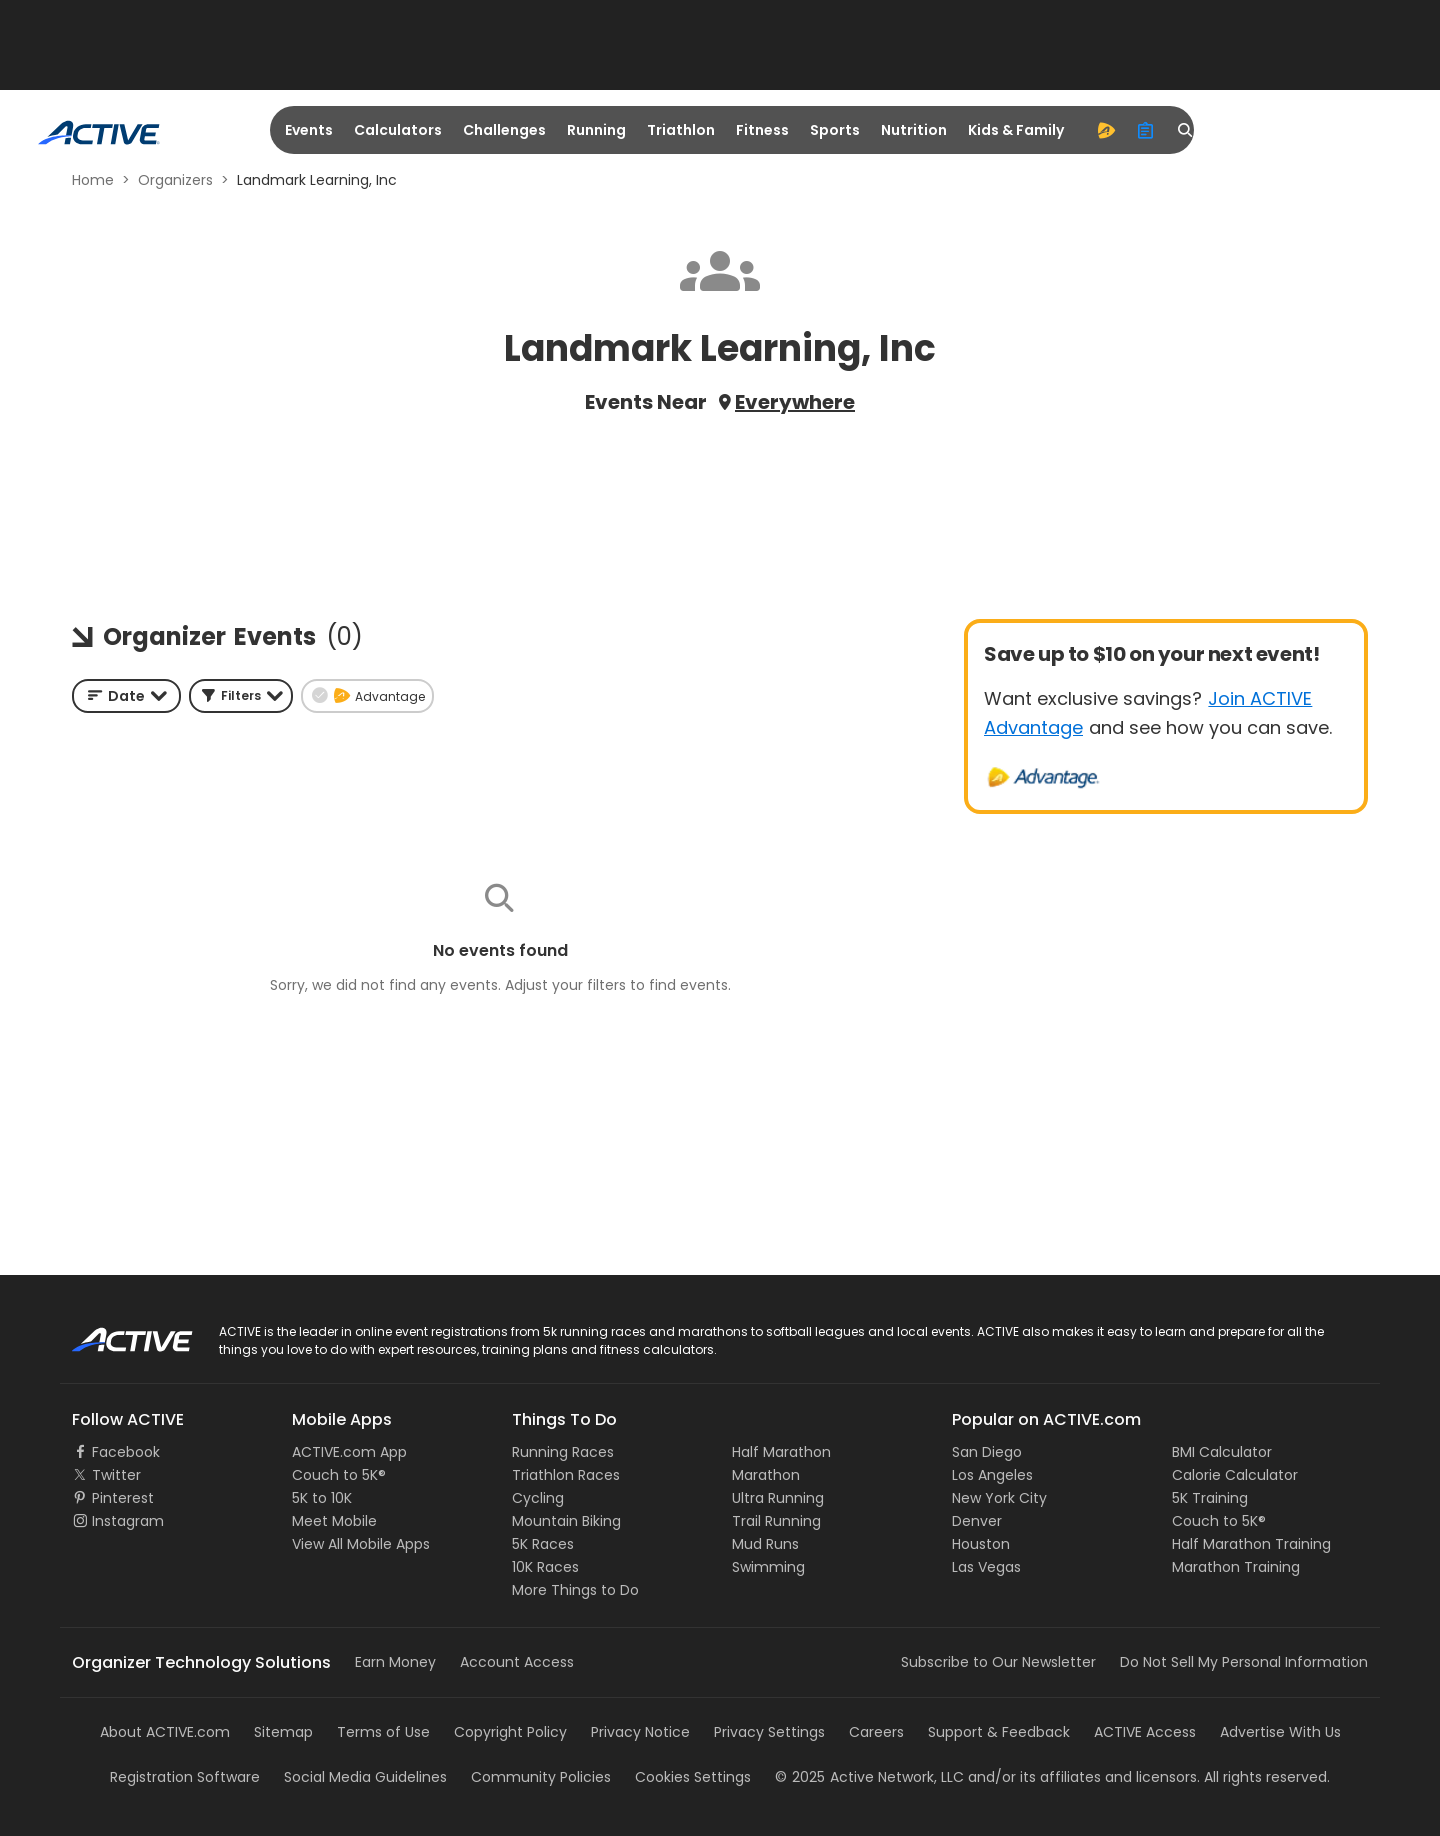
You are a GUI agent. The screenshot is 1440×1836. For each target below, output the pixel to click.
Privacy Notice (640, 1732)
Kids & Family (1016, 130)
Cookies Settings (693, 1777)
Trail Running (776, 1521)
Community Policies (541, 1777)
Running (596, 130)
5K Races (543, 1544)
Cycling (538, 1498)
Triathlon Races (566, 1475)
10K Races (545, 1567)
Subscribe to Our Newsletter (998, 1662)
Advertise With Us (1280, 1732)
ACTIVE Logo (114, 1333)
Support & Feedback (999, 1732)
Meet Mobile (334, 1521)
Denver (977, 1521)
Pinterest (123, 1498)
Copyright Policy (510, 1732)
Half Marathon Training (1251, 1544)
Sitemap (283, 1732)
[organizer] (1146, 130)
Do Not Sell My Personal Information (1244, 1662)
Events (309, 130)
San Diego (987, 1452)
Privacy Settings (769, 1732)
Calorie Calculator (1235, 1475)
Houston (981, 1544)
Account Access (517, 1662)
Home (93, 180)
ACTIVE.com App (349, 1452)
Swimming (768, 1567)
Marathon (766, 1475)
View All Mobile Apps (361, 1544)
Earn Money (395, 1662)
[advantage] (1106, 130)
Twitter (116, 1475)
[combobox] (126, 696)
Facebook (126, 1452)
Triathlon (681, 130)
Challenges (504, 130)
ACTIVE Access (1145, 1732)
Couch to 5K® (339, 1475)
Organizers (175, 180)
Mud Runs (765, 1544)
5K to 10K (322, 1498)
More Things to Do (575, 1590)
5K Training (1210, 1498)
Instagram (128, 1521)
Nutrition (914, 130)
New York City (999, 1498)
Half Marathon (781, 1452)
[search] (1186, 130)
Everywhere (795, 402)
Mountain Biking (566, 1521)
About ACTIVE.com (165, 1732)
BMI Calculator (1222, 1452)
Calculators (398, 130)
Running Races (563, 1452)
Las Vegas (986, 1567)
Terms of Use (383, 1732)
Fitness (762, 130)
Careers (876, 1732)
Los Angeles (992, 1475)
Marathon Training (1236, 1567)
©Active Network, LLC (869, 1777)
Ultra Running (778, 1498)
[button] (241, 696)
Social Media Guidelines (365, 1777)
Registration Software (185, 1777)
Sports (835, 130)
